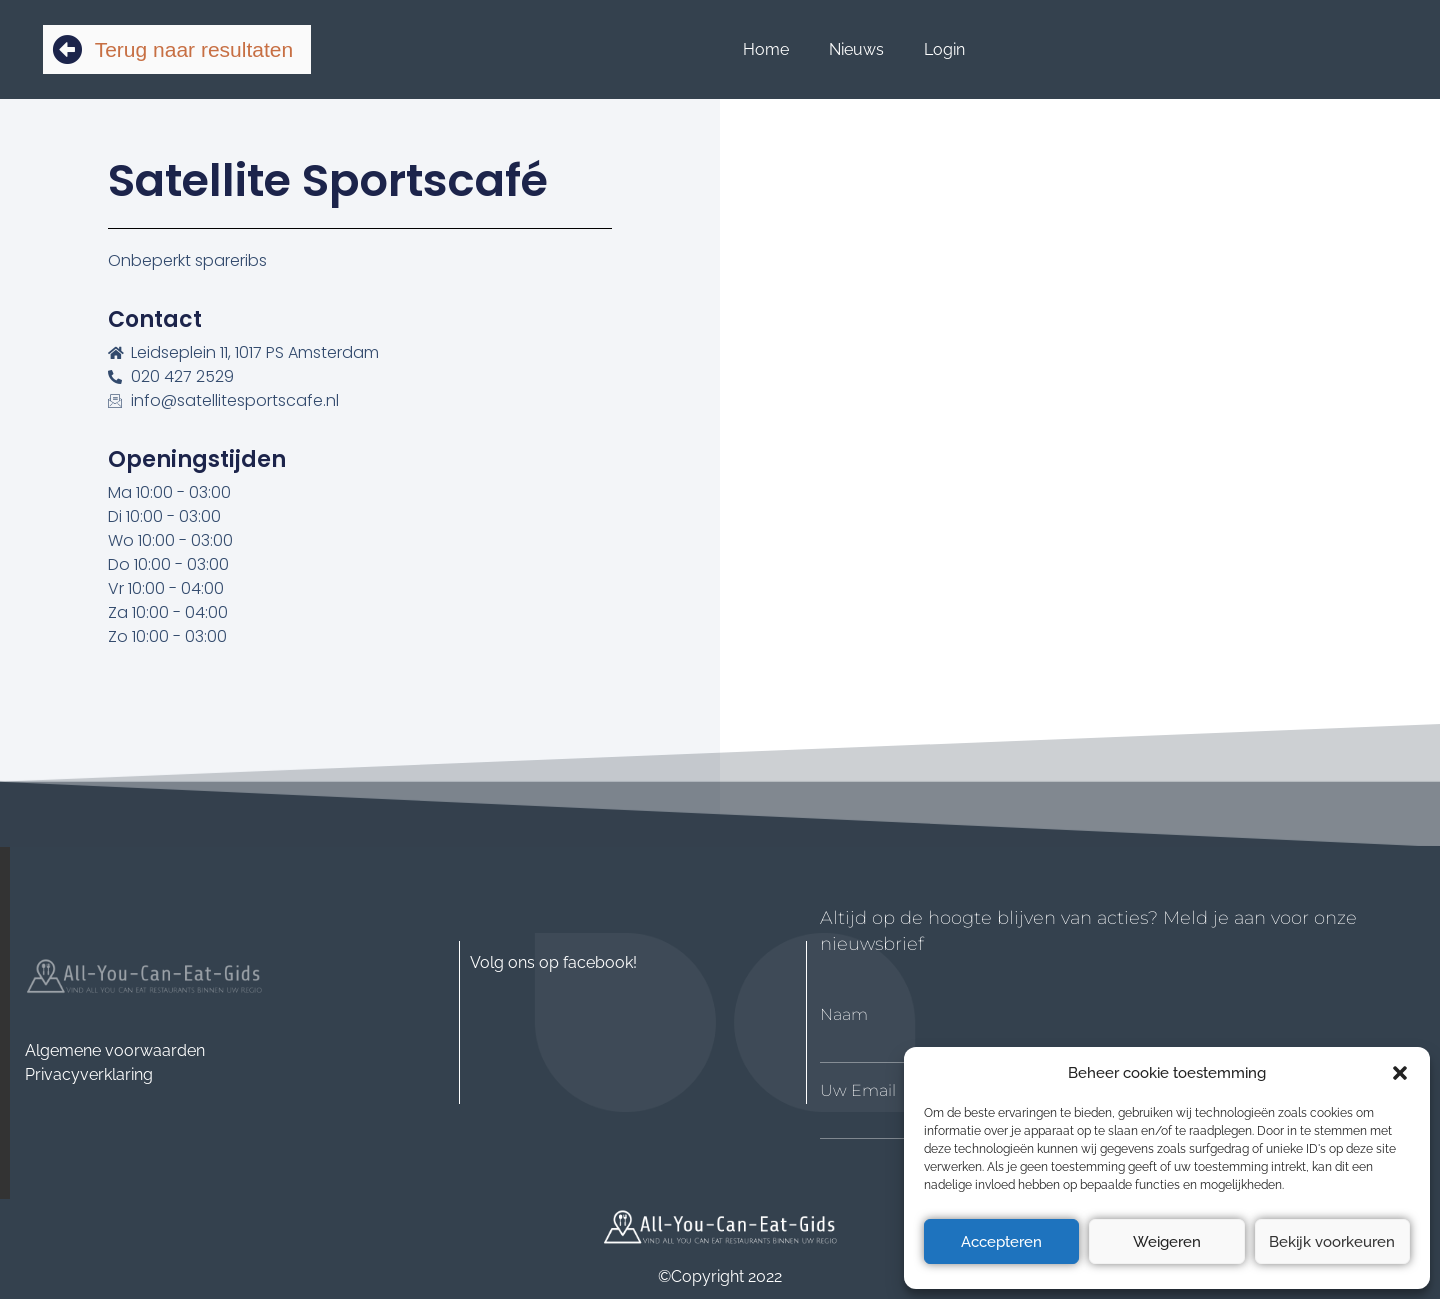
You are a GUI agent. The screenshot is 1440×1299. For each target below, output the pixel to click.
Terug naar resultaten (194, 49)
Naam (844, 1015)
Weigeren (1167, 1242)
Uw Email (858, 1091)
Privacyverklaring (89, 1074)
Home (766, 49)
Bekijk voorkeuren (1332, 1242)
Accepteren (1001, 1242)
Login (944, 49)
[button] (1400, 1073)
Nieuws (856, 49)
